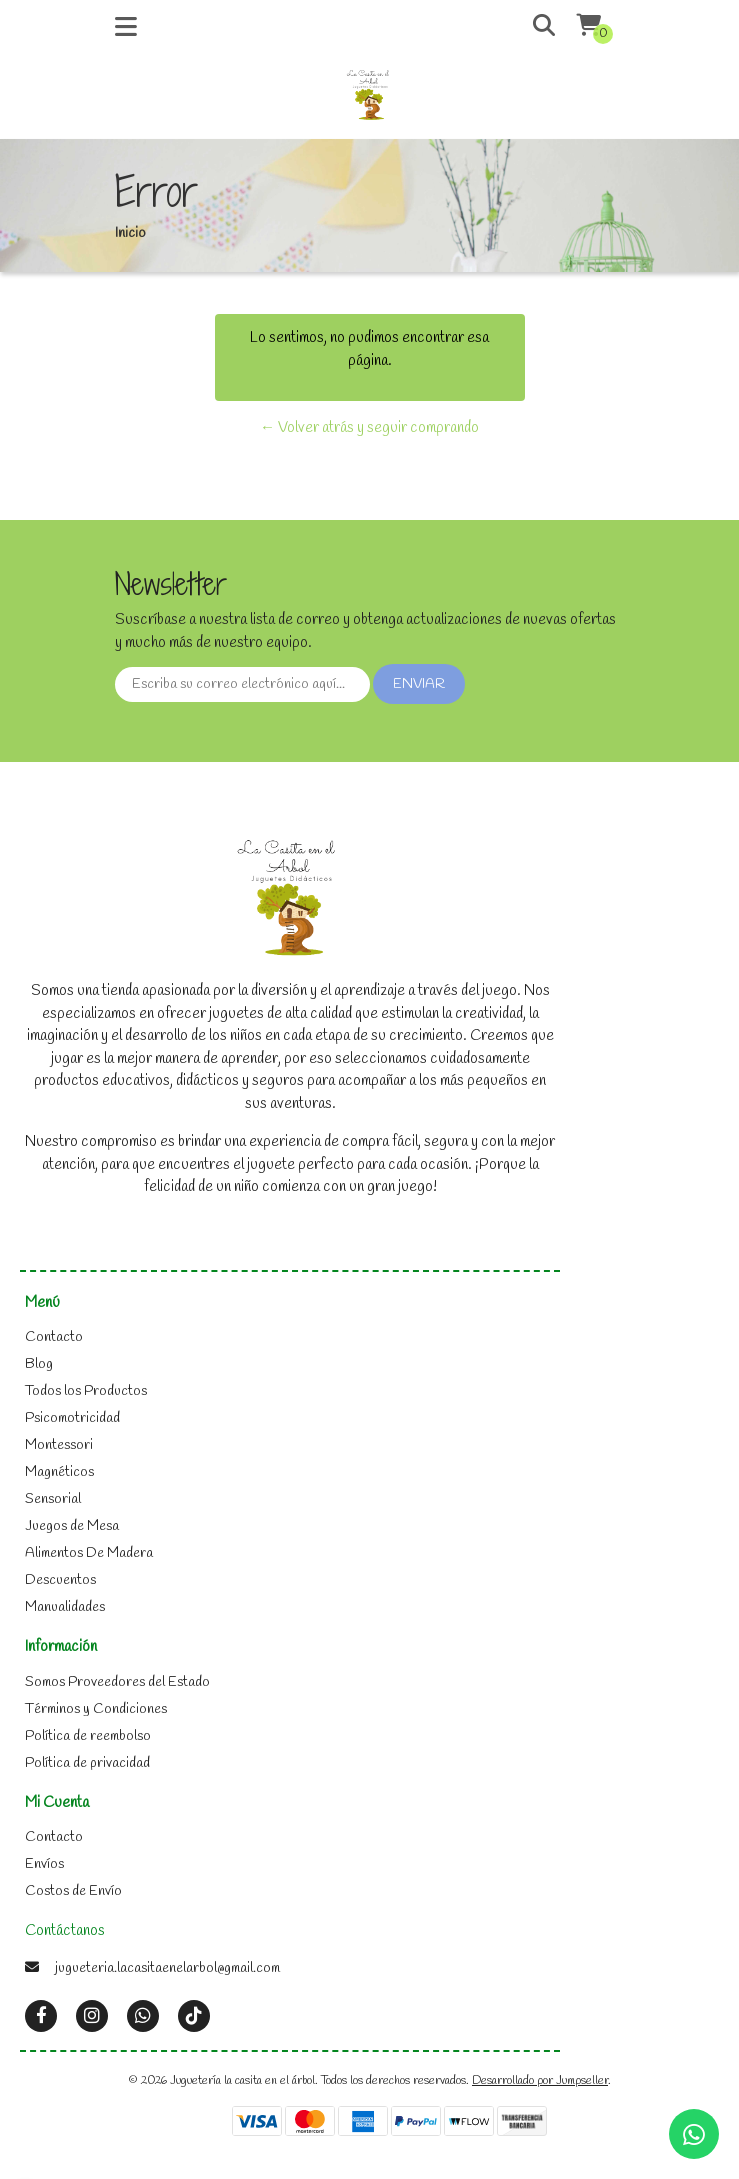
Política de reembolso (88, 1736)
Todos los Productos (86, 1391)
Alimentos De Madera (89, 1553)
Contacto (54, 1337)
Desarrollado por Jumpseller (540, 2081)
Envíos (44, 1864)
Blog (39, 1364)
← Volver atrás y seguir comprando (369, 428)
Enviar (419, 684)
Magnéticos (59, 1472)
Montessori (59, 1445)
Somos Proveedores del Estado (117, 1682)
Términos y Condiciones (96, 1709)
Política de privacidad (87, 1763)
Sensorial (53, 1499)
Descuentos (60, 1580)
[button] (529, 27)
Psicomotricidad (72, 1418)
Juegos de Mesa (72, 1526)
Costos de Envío (73, 1891)
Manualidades (65, 1607)
